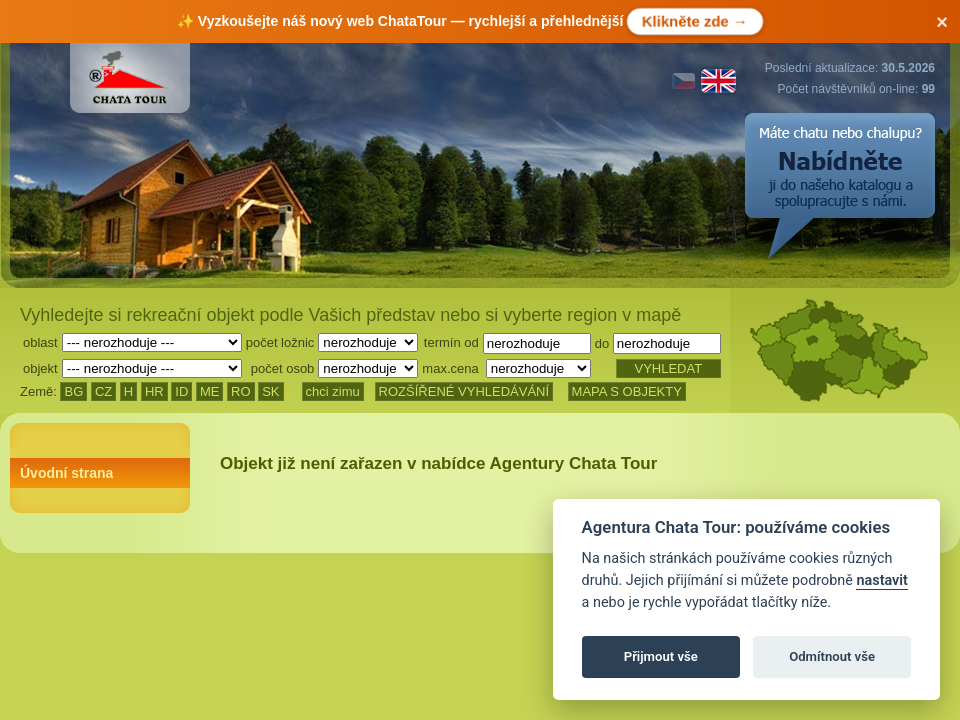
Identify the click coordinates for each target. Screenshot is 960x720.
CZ (103, 391)
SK (270, 391)
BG (73, 391)
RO (241, 391)
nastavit (881, 580)
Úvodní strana (66, 473)
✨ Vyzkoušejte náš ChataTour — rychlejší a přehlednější (468, 21)
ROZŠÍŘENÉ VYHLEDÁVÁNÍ (464, 391)
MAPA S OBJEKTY (627, 391)
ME (210, 391)
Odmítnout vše (832, 656)
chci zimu (333, 391)
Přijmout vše (661, 656)
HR (154, 391)
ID (181, 391)
